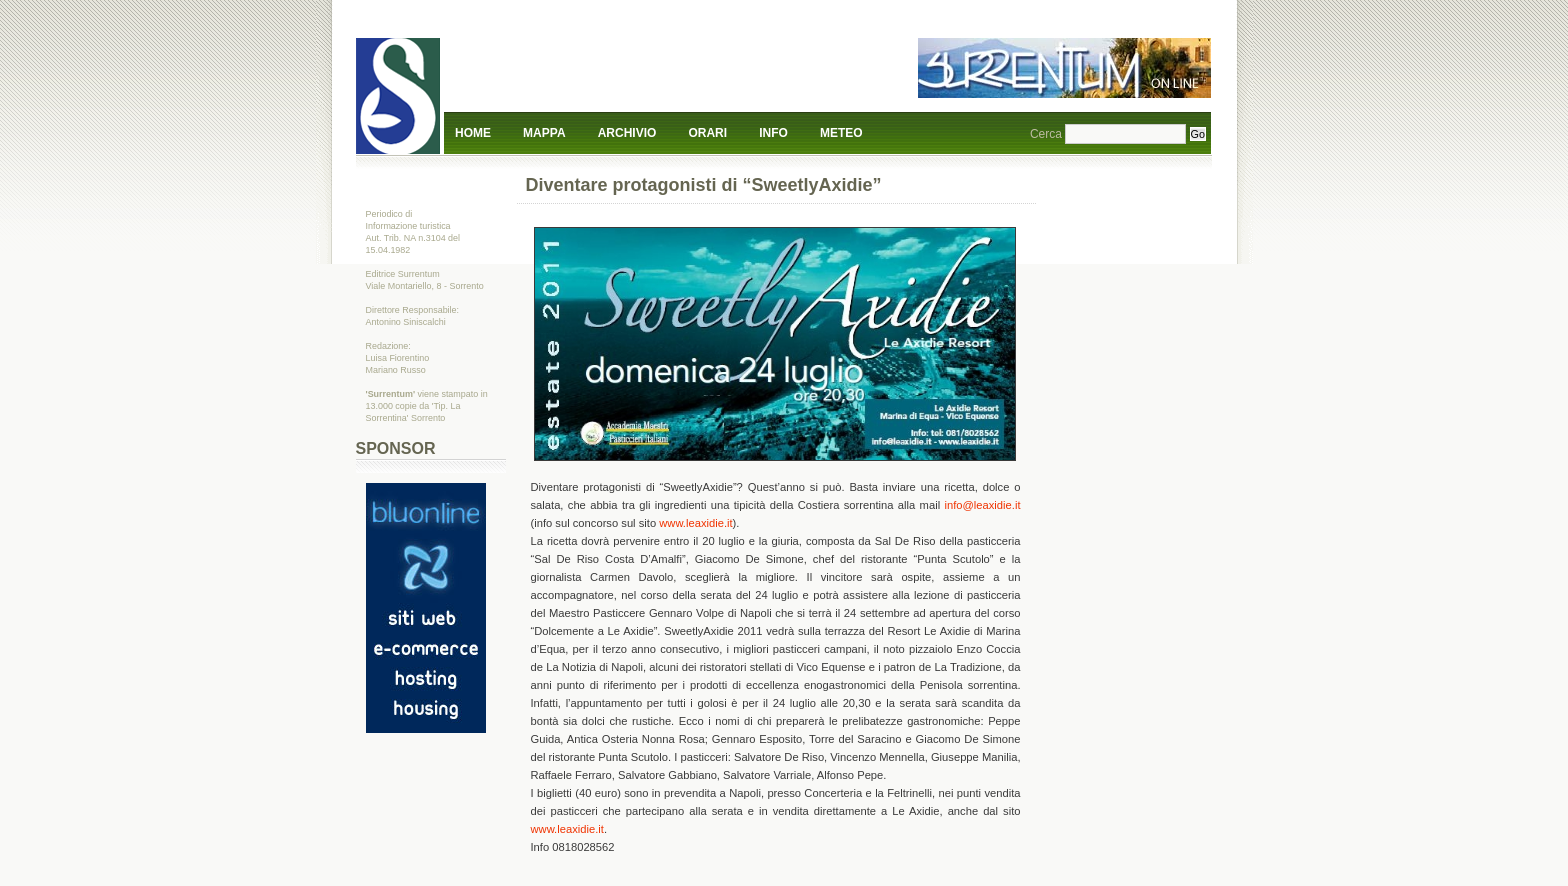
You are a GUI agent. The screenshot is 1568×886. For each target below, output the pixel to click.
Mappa (544, 133)
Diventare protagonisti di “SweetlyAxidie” (704, 185)
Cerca (1046, 134)
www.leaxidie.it (695, 523)
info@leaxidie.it (982, 505)
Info (773, 133)
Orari (707, 133)
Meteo (841, 133)
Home (473, 133)
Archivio (627, 133)
